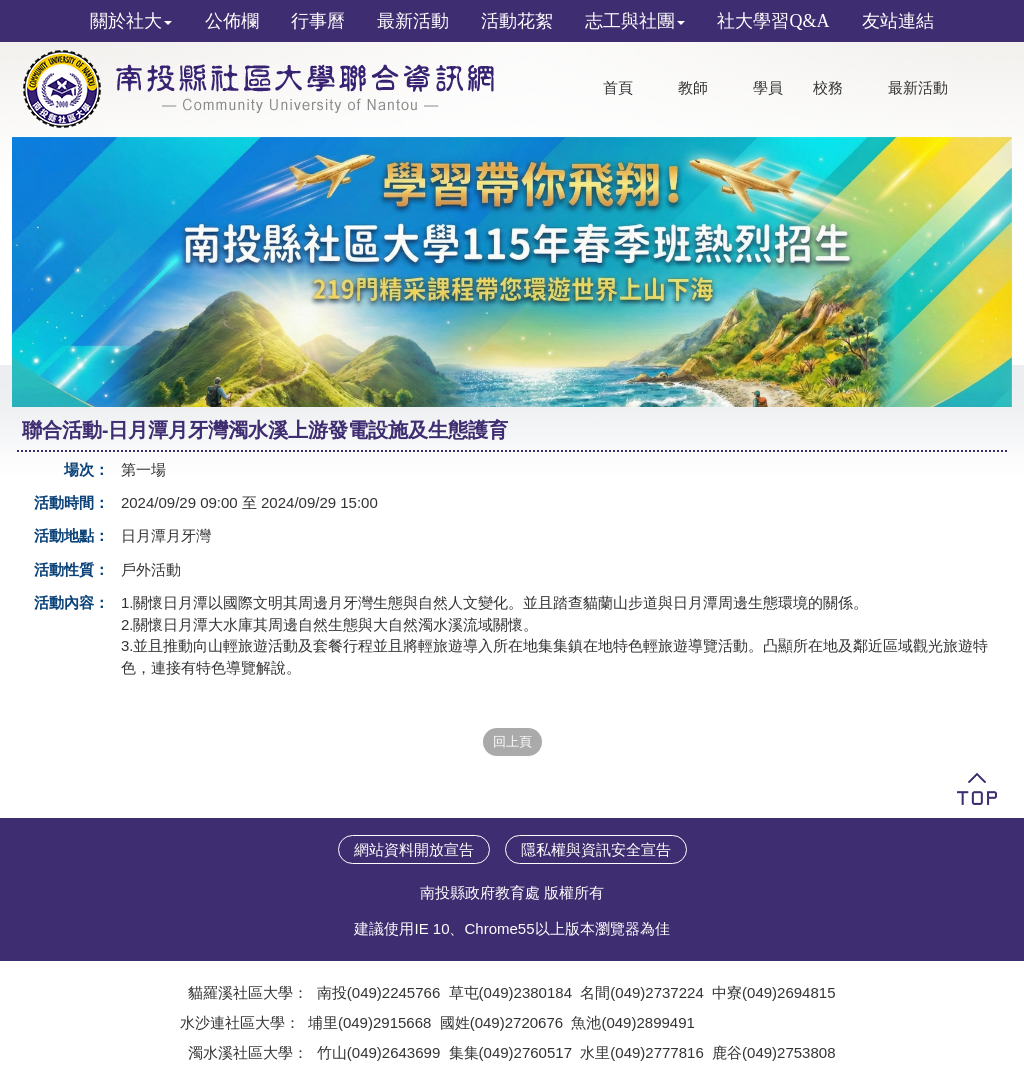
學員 (768, 88)
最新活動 (918, 88)
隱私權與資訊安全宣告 (596, 849)
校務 (828, 88)
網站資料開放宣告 (414, 849)
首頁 (618, 88)
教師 (693, 88)
